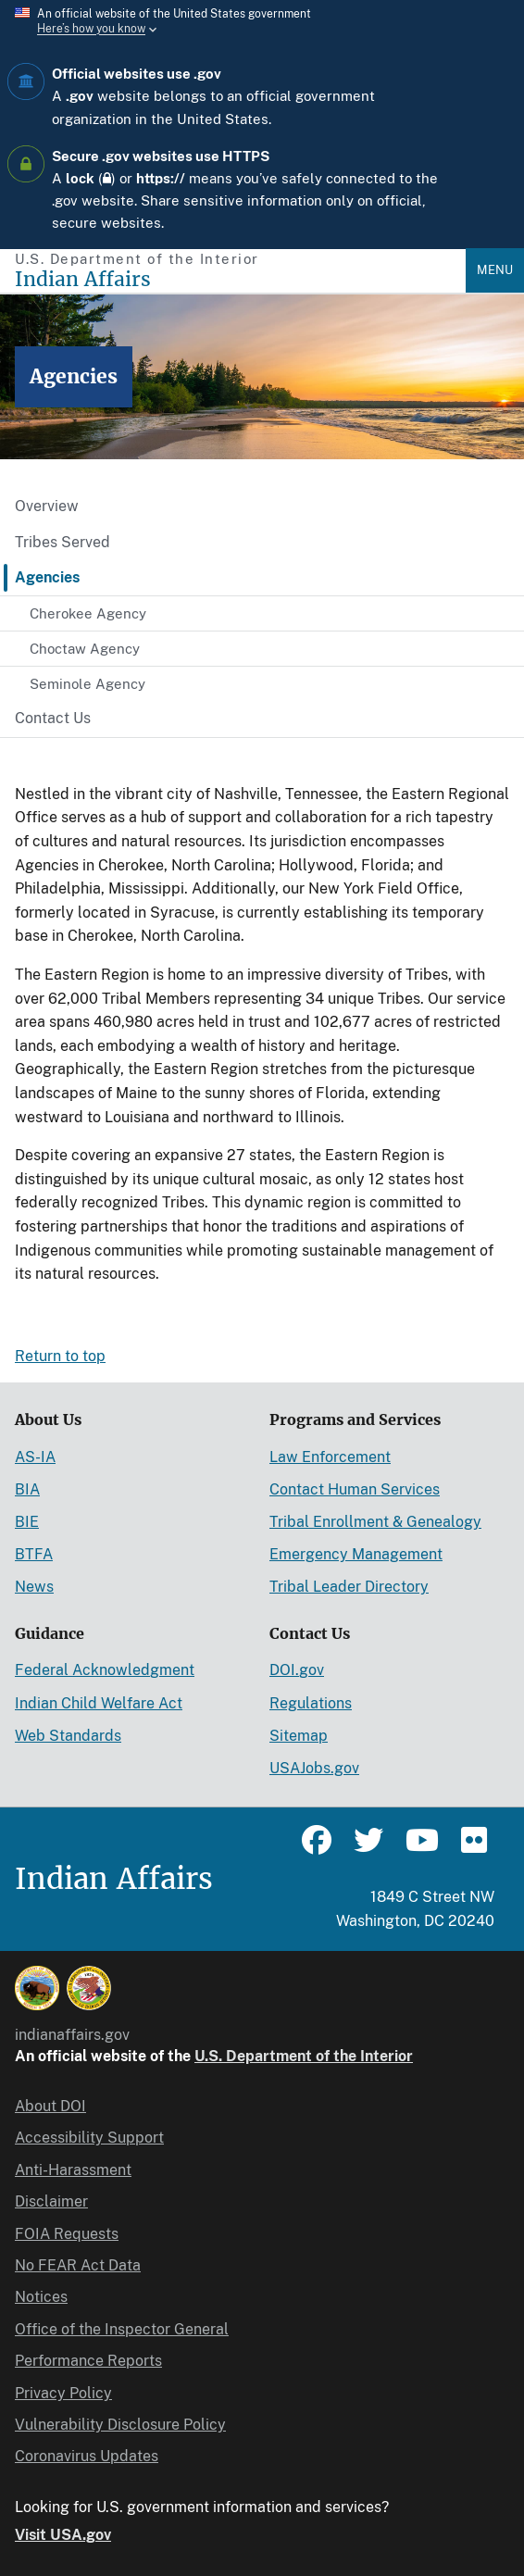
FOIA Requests (67, 2234)
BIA (27, 1489)
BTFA (34, 1554)
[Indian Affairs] (240, 279)
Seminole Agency (87, 684)
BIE (27, 1522)
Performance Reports (88, 2361)
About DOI (50, 2106)
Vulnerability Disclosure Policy (120, 2424)
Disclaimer (51, 2201)
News (34, 1586)
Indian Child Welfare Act (98, 1703)
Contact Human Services (354, 1489)
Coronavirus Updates (86, 2456)
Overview (47, 506)
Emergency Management (356, 1554)
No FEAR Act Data (78, 2265)
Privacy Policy (63, 2393)
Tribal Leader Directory (349, 1586)
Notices (41, 2297)
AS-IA (35, 1457)
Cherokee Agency (88, 613)
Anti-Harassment (73, 2170)
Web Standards (68, 1735)
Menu (495, 270)
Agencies (47, 577)
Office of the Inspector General (122, 2329)
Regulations (310, 1703)
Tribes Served (62, 542)
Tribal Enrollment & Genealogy (375, 1522)
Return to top (60, 1356)
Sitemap (298, 1735)
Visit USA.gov (63, 2535)
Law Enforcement (330, 1457)
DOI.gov (296, 1670)
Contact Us (53, 718)
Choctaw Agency (85, 649)
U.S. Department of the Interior (303, 2056)
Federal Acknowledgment (104, 1670)
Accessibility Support (89, 2137)
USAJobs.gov (314, 1768)
